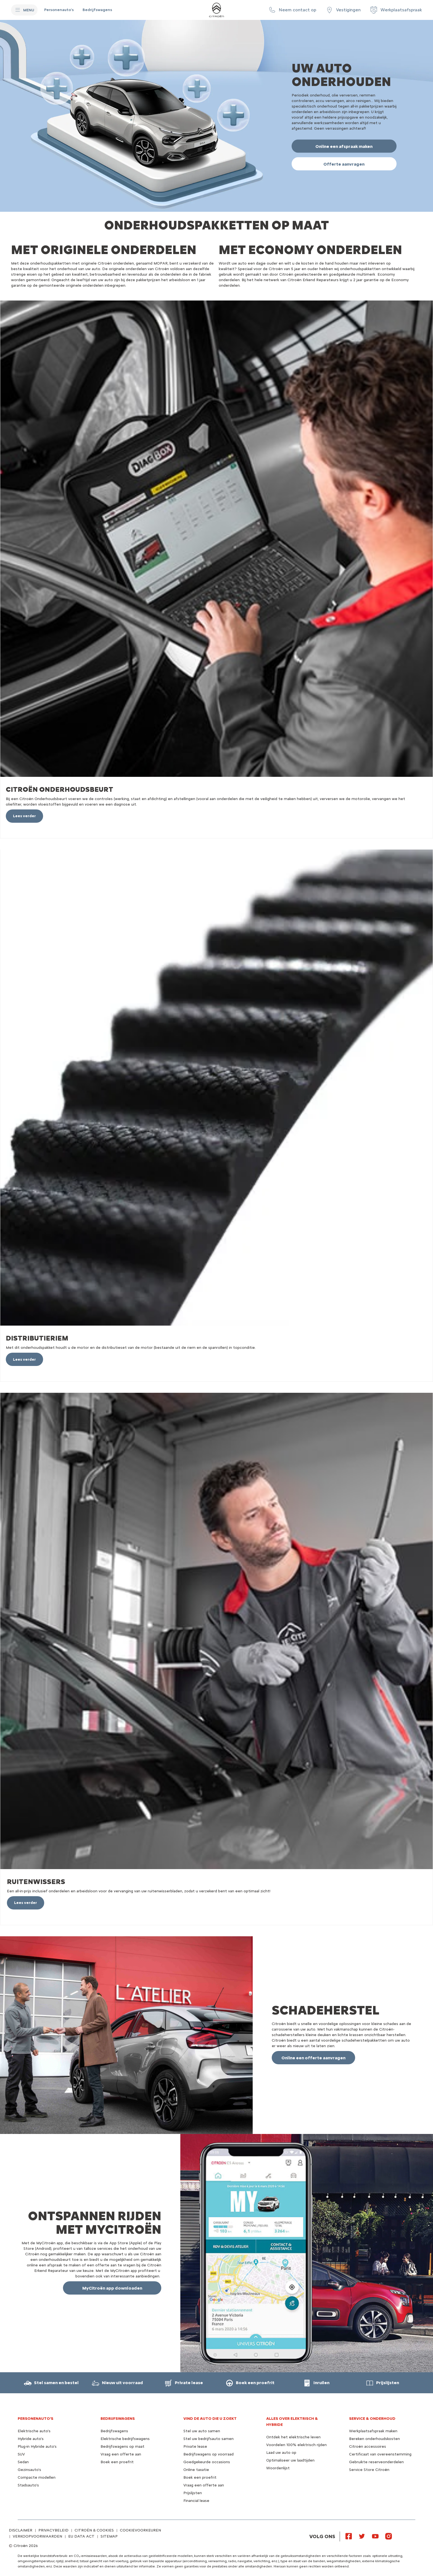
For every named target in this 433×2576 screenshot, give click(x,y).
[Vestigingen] (343, 10)
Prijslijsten (192, 2493)
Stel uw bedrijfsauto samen (208, 2438)
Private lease (195, 2446)
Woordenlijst (278, 2468)
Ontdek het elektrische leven (293, 2437)
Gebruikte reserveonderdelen (376, 2462)
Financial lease (196, 2500)
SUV (21, 2454)
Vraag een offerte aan (121, 2454)
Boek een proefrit (117, 2462)
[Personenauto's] (59, 10)
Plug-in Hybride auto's (37, 2446)
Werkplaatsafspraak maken (373, 2431)
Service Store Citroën (369, 2469)
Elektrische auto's (34, 2431)
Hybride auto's (31, 2438)
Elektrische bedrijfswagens (125, 2438)
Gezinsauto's (29, 2469)
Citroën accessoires (367, 2446)
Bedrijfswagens (114, 2431)
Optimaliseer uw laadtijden (290, 2460)
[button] (292, 10)
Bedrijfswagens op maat (122, 2446)
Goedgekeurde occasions (206, 2462)
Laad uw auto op (281, 2452)
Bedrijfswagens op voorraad (208, 2454)
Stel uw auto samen (201, 2431)
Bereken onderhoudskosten (374, 2438)
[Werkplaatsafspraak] (395, 10)
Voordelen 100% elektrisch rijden (296, 2444)
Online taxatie (196, 2469)
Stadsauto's (28, 2485)
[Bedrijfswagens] (97, 10)
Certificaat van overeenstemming (380, 2454)
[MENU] (24, 10)
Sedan (23, 2462)
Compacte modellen (37, 2477)
